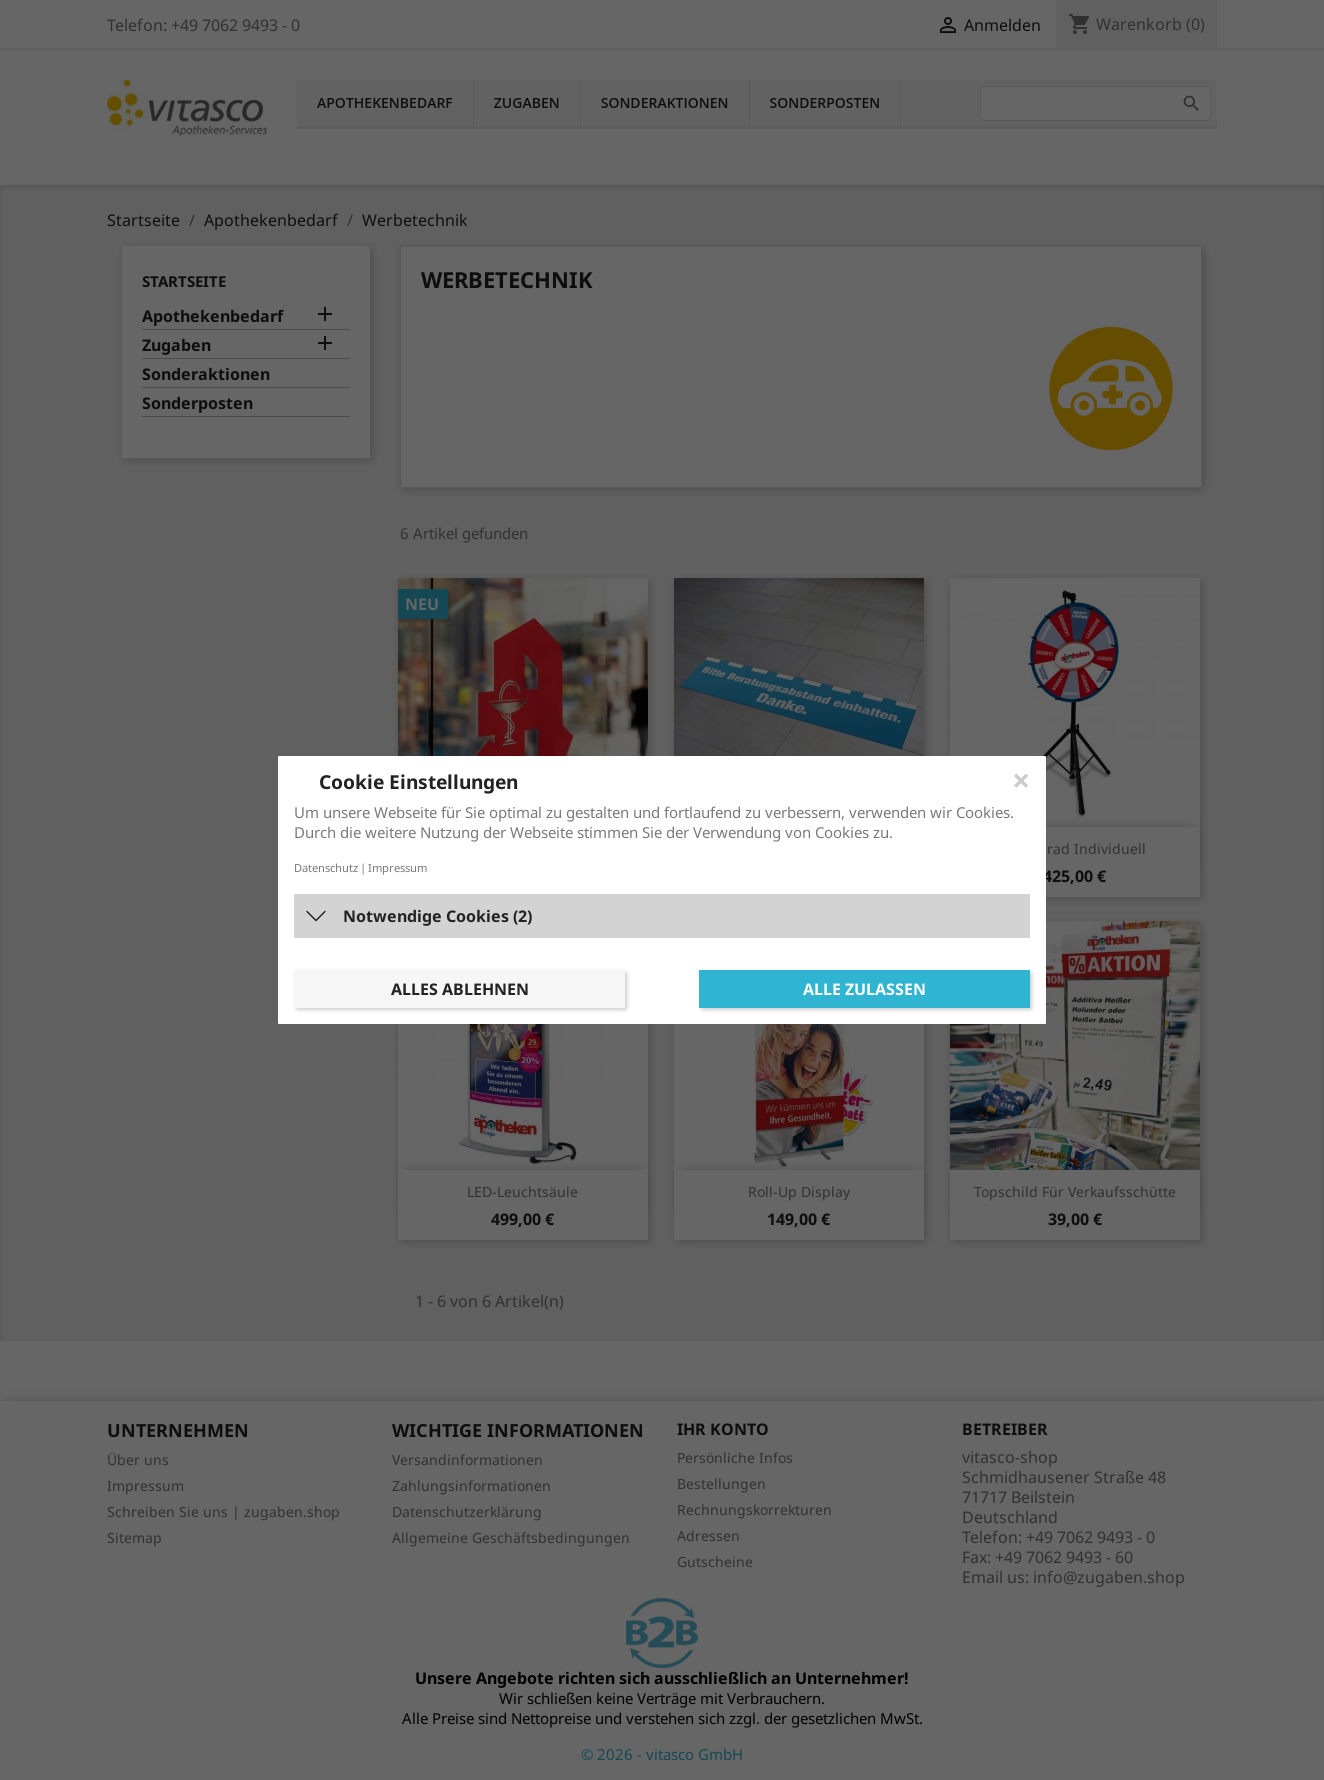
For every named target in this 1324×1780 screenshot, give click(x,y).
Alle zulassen (864, 989)
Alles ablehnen (460, 989)
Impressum (397, 867)
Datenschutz (326, 867)
